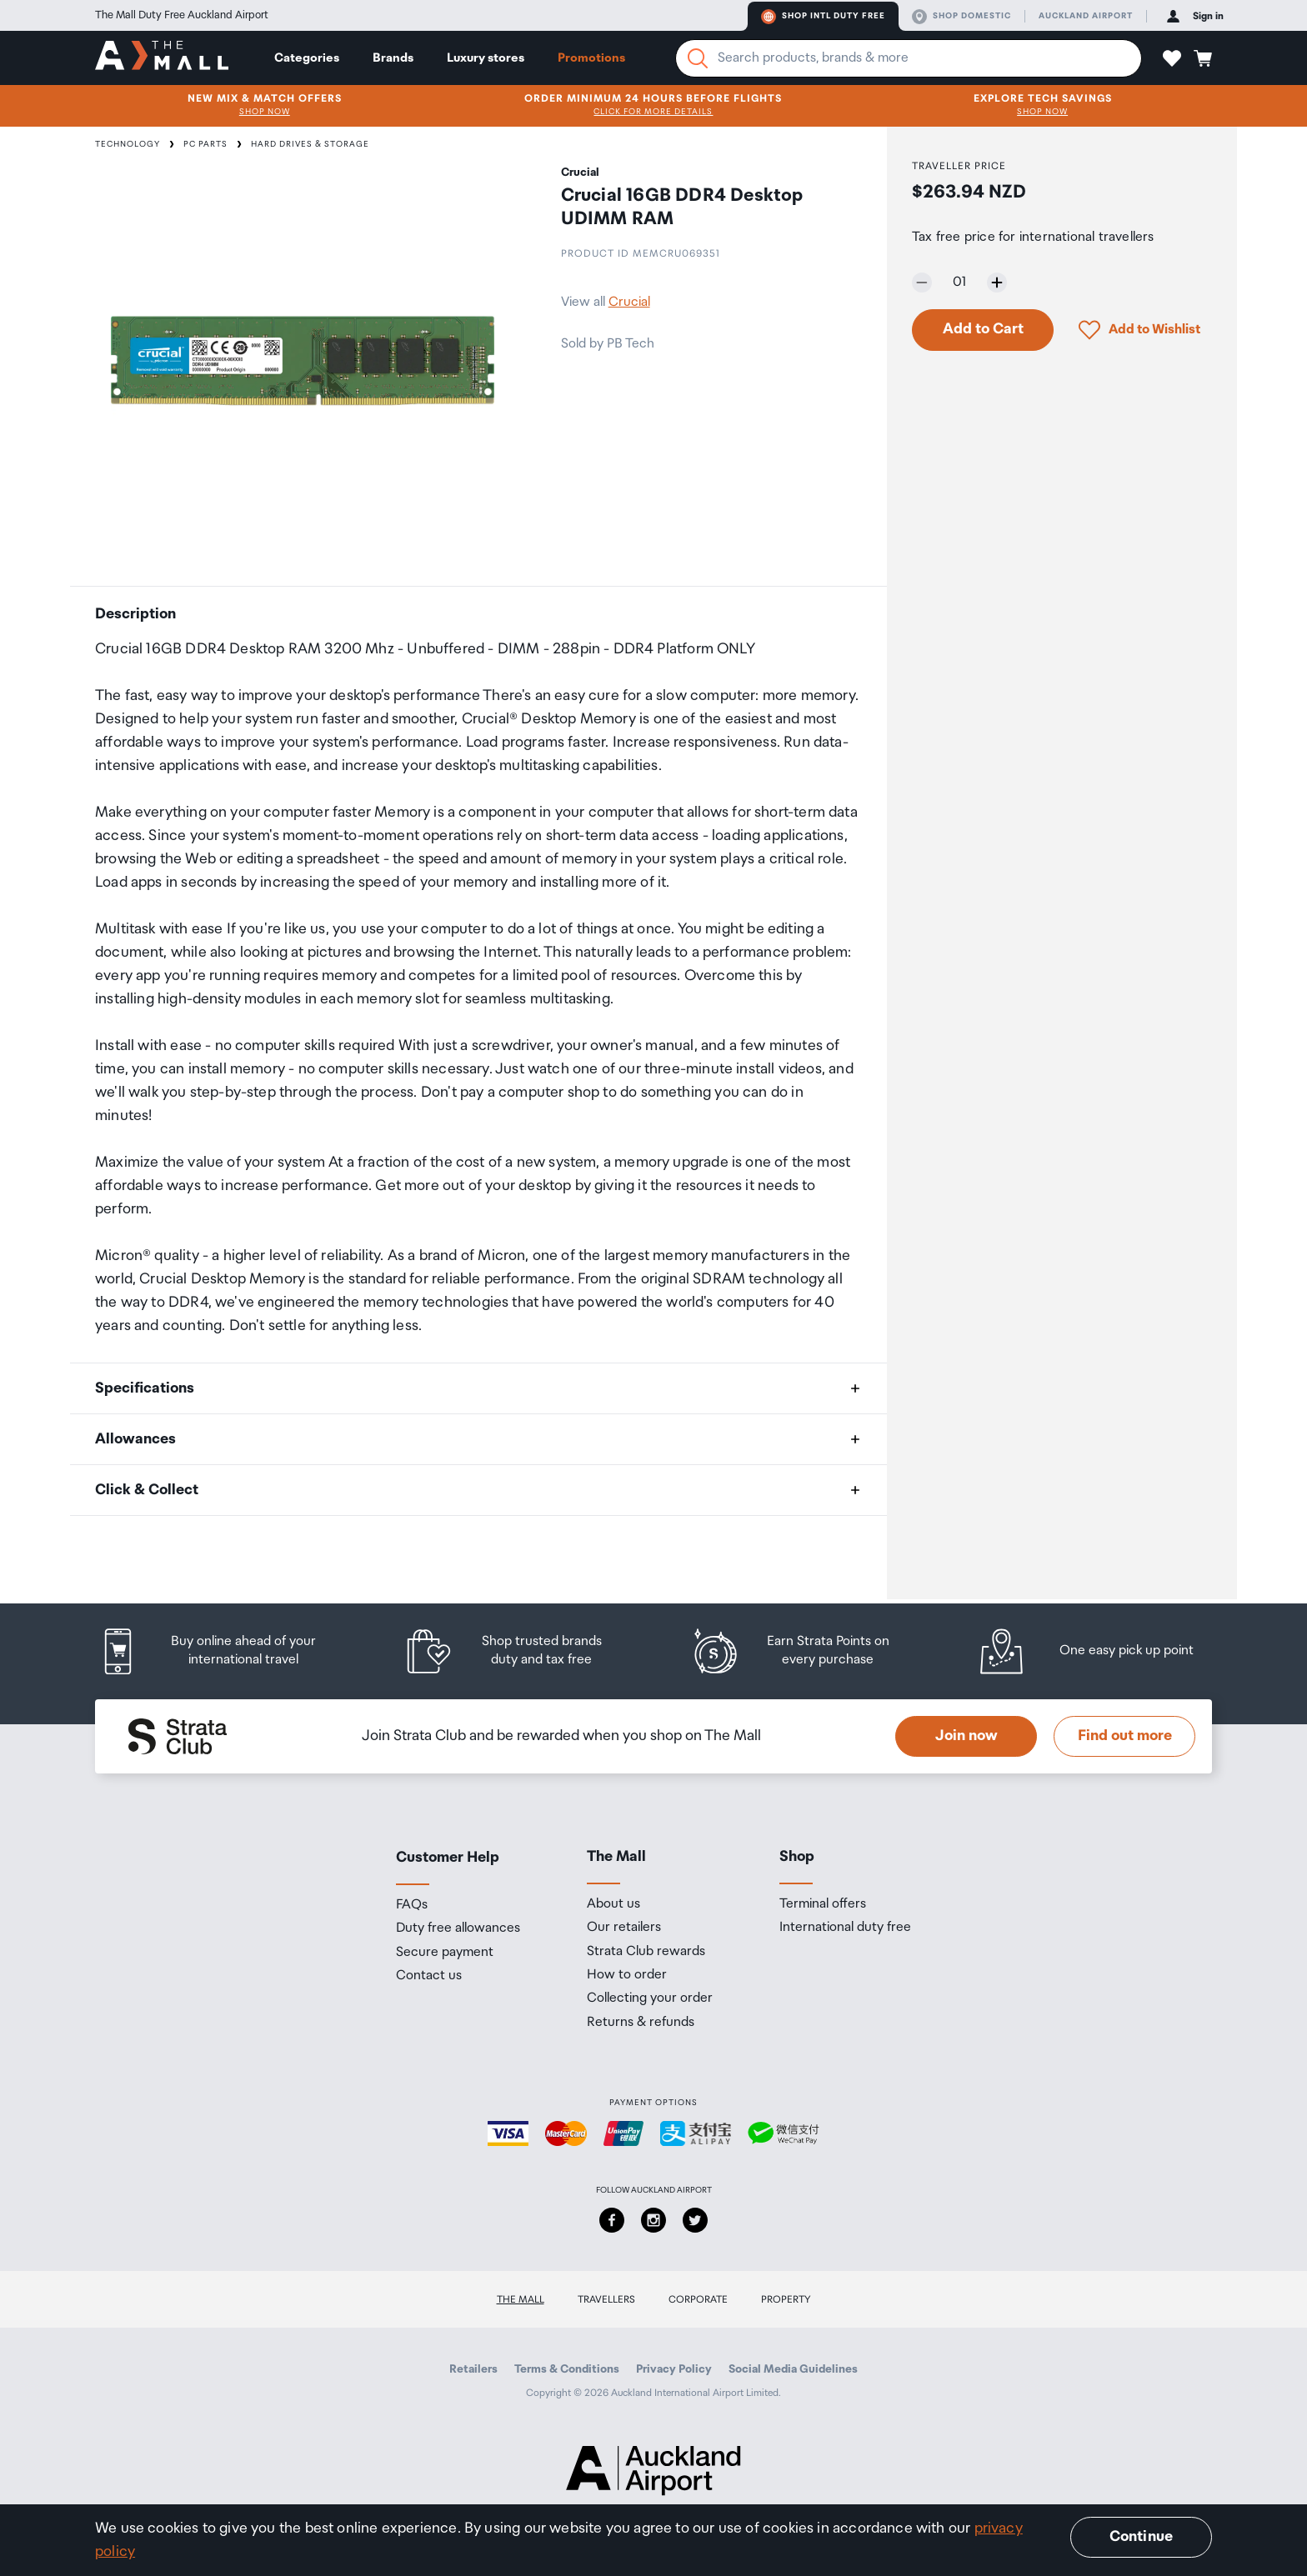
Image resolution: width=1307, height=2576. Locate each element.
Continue (1141, 2536)
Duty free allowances (458, 1928)
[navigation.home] (161, 57)
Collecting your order (650, 1998)
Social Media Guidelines (793, 2369)
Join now (966, 1736)
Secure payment (444, 1952)
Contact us (429, 1975)
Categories (306, 58)
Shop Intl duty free (823, 16)
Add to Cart (983, 329)
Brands (393, 58)
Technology (127, 144)
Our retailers (624, 1927)
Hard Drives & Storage (310, 144)
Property (786, 2299)
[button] (1172, 58)
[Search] (698, 58)
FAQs (412, 1905)
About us (613, 1904)
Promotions (591, 58)
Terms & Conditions (566, 2369)
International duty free (845, 1927)
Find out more (1125, 1736)
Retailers (473, 2369)
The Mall (520, 2299)
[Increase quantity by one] (997, 283)
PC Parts (205, 144)
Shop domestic (961, 16)
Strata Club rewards (646, 1951)
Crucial (629, 302)
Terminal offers (822, 1904)
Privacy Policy (674, 2369)
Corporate (698, 2299)
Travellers (606, 2299)
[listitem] (224, 1651)
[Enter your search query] (908, 58)
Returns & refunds (640, 2022)
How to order (627, 1975)
